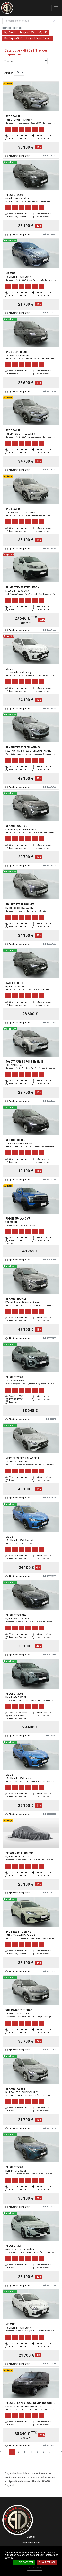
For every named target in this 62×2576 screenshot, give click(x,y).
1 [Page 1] (12, 2451)
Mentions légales (31, 2542)
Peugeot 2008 (27, 32)
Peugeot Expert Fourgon (38, 38)
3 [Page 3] (24, 2451)
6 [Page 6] (43, 2451)
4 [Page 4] (31, 2451)
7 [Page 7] (50, 2451)
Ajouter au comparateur (20, 156)
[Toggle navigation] (56, 8)
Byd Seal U (10, 32)
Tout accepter (23, 2562)
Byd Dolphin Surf (13, 38)
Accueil (31, 2536)
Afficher (8, 73)
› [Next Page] (55, 2451)
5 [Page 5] (37, 2451)
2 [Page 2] (18, 2451)
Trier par (8, 61)
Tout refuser (46, 2562)
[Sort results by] (31, 61)
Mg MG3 (43, 32)
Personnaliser (35, 2567)
